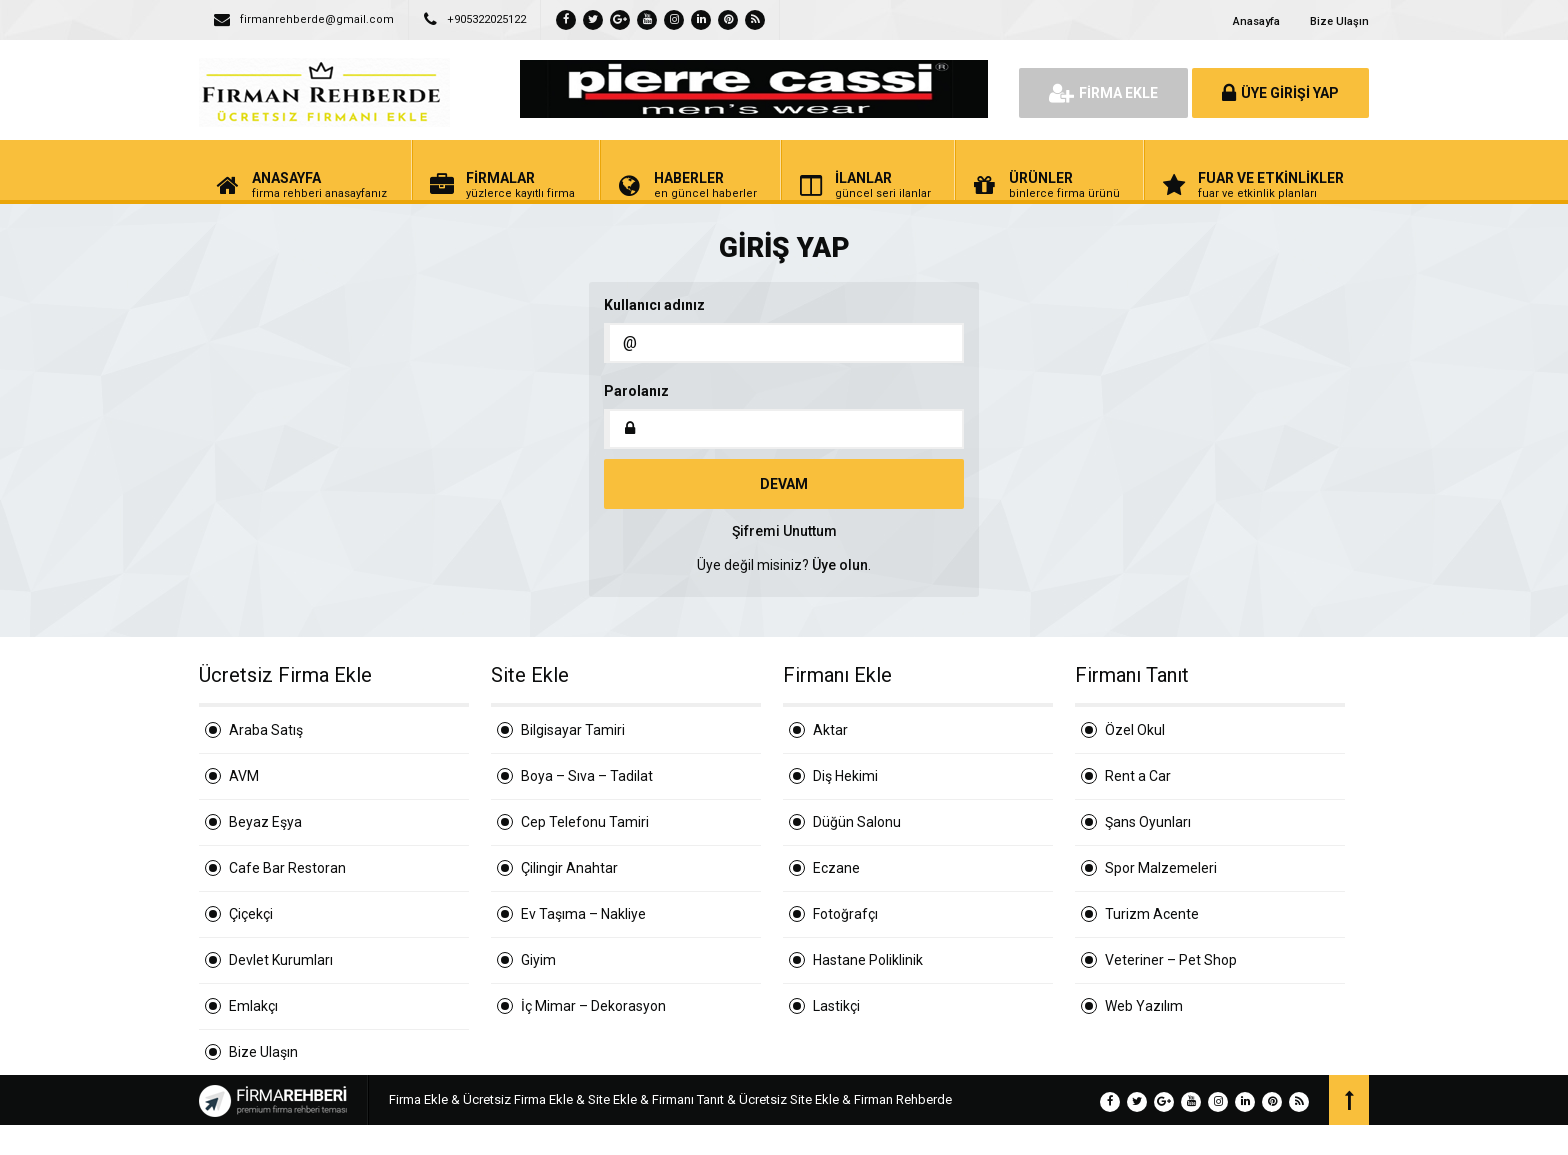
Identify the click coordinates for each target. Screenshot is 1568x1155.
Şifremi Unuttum (784, 531)
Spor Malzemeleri (1161, 868)
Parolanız (636, 391)
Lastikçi (836, 1006)
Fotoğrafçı (845, 914)
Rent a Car (1138, 776)
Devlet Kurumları (281, 960)
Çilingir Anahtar (569, 868)
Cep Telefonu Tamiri (585, 822)
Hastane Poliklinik (868, 960)
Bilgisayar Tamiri (573, 730)
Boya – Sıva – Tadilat (587, 776)
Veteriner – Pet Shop (1171, 960)
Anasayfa (1256, 21)
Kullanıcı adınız (654, 305)
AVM (244, 776)
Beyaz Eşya (265, 822)
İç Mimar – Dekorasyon (593, 1006)
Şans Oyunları (1148, 822)
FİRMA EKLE (1103, 93)
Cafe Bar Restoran (287, 868)
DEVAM (784, 484)
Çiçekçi (251, 914)
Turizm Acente (1152, 914)
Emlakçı (253, 1006)
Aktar (830, 730)
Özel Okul (1135, 730)
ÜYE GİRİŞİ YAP (1280, 93)
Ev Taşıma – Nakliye (583, 914)
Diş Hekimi (845, 776)
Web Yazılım (1144, 1006)
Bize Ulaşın (1339, 21)
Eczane (836, 868)
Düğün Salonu (857, 822)
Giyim (538, 960)
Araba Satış (266, 730)
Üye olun (840, 565)
